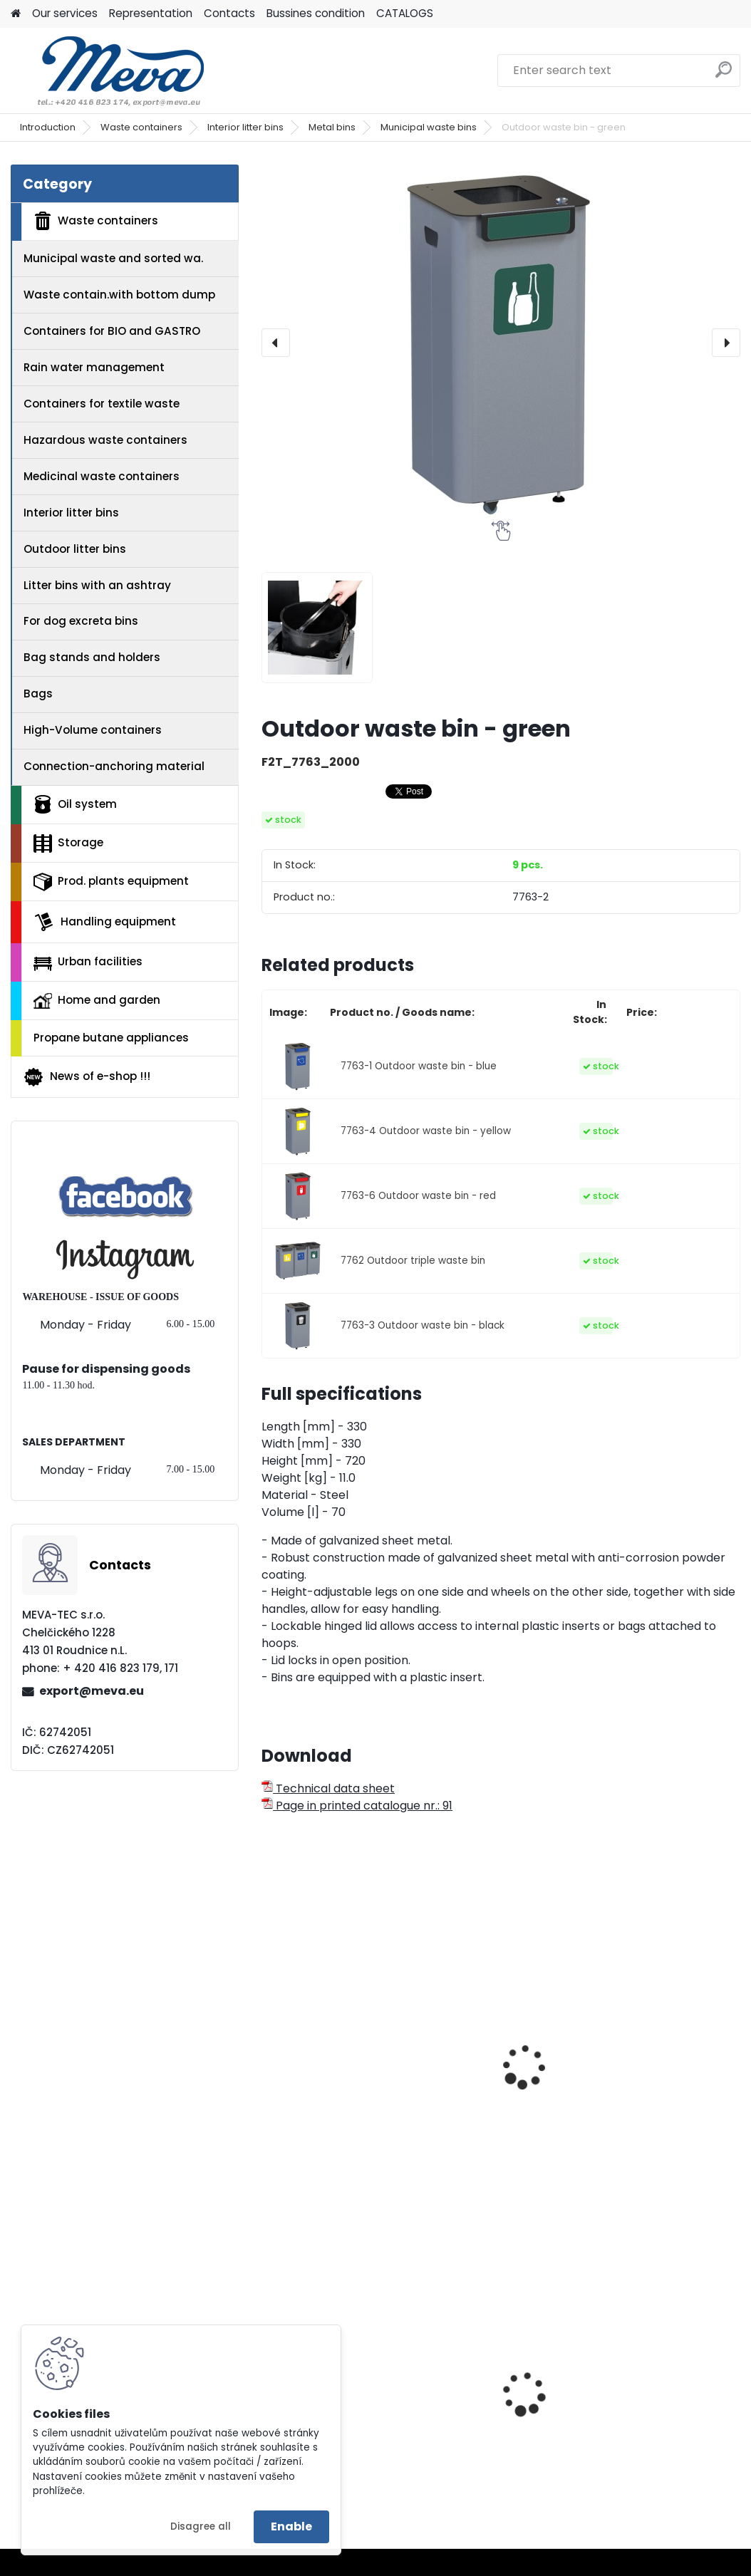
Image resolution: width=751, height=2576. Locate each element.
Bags (38, 693)
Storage (68, 843)
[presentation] (275, 342)
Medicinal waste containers (102, 476)
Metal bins (332, 127)
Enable (291, 2526)
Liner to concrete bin (655, 2416)
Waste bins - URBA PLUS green (500, 2038)
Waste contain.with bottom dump (119, 294)
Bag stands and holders (92, 657)
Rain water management (94, 367)
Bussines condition (315, 13)
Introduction (48, 127)
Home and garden (96, 1000)
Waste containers (141, 127)
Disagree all (200, 2526)
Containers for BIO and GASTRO (112, 330)
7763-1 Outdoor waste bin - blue (419, 1066)
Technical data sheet (328, 1788)
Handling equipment (104, 922)
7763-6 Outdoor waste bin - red (418, 1196)
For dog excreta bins (81, 620)
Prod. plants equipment (111, 882)
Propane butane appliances (111, 1037)
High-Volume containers (93, 729)
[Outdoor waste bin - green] (500, 343)
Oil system (75, 804)
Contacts (229, 13)
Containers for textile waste (102, 403)
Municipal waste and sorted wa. (113, 258)
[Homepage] (16, 14)
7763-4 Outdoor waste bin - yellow (426, 1131)
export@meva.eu (91, 1691)
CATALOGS (404, 13)
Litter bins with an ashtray (97, 585)
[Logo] (109, 70)
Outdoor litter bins (75, 548)
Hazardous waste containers (105, 439)
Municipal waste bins (428, 127)
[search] (723, 75)
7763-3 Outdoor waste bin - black (422, 1325)
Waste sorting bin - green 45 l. (325, 2064)
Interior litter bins (245, 127)
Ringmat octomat (486, 2406)
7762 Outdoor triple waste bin (413, 1260)
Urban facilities (88, 961)
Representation (150, 13)
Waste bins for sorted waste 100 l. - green (659, 2064)
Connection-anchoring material (114, 766)
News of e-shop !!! (86, 1077)
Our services (65, 13)
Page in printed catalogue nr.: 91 (356, 1805)
